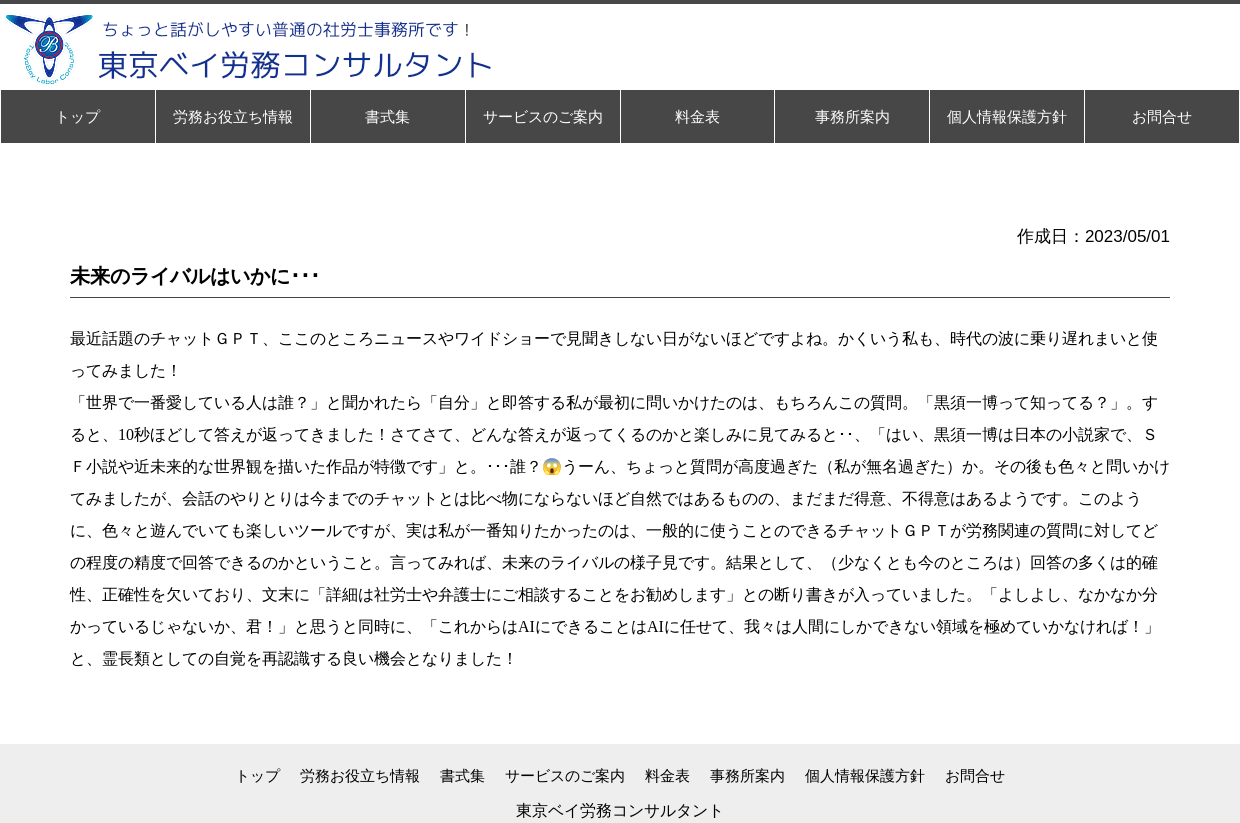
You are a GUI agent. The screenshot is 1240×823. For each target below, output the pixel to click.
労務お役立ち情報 (360, 775)
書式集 (462, 775)
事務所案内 (747, 775)
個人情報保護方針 (865, 775)
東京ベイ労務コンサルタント (620, 810)
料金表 (667, 775)
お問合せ (975, 775)
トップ (257, 775)
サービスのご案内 (565, 775)
